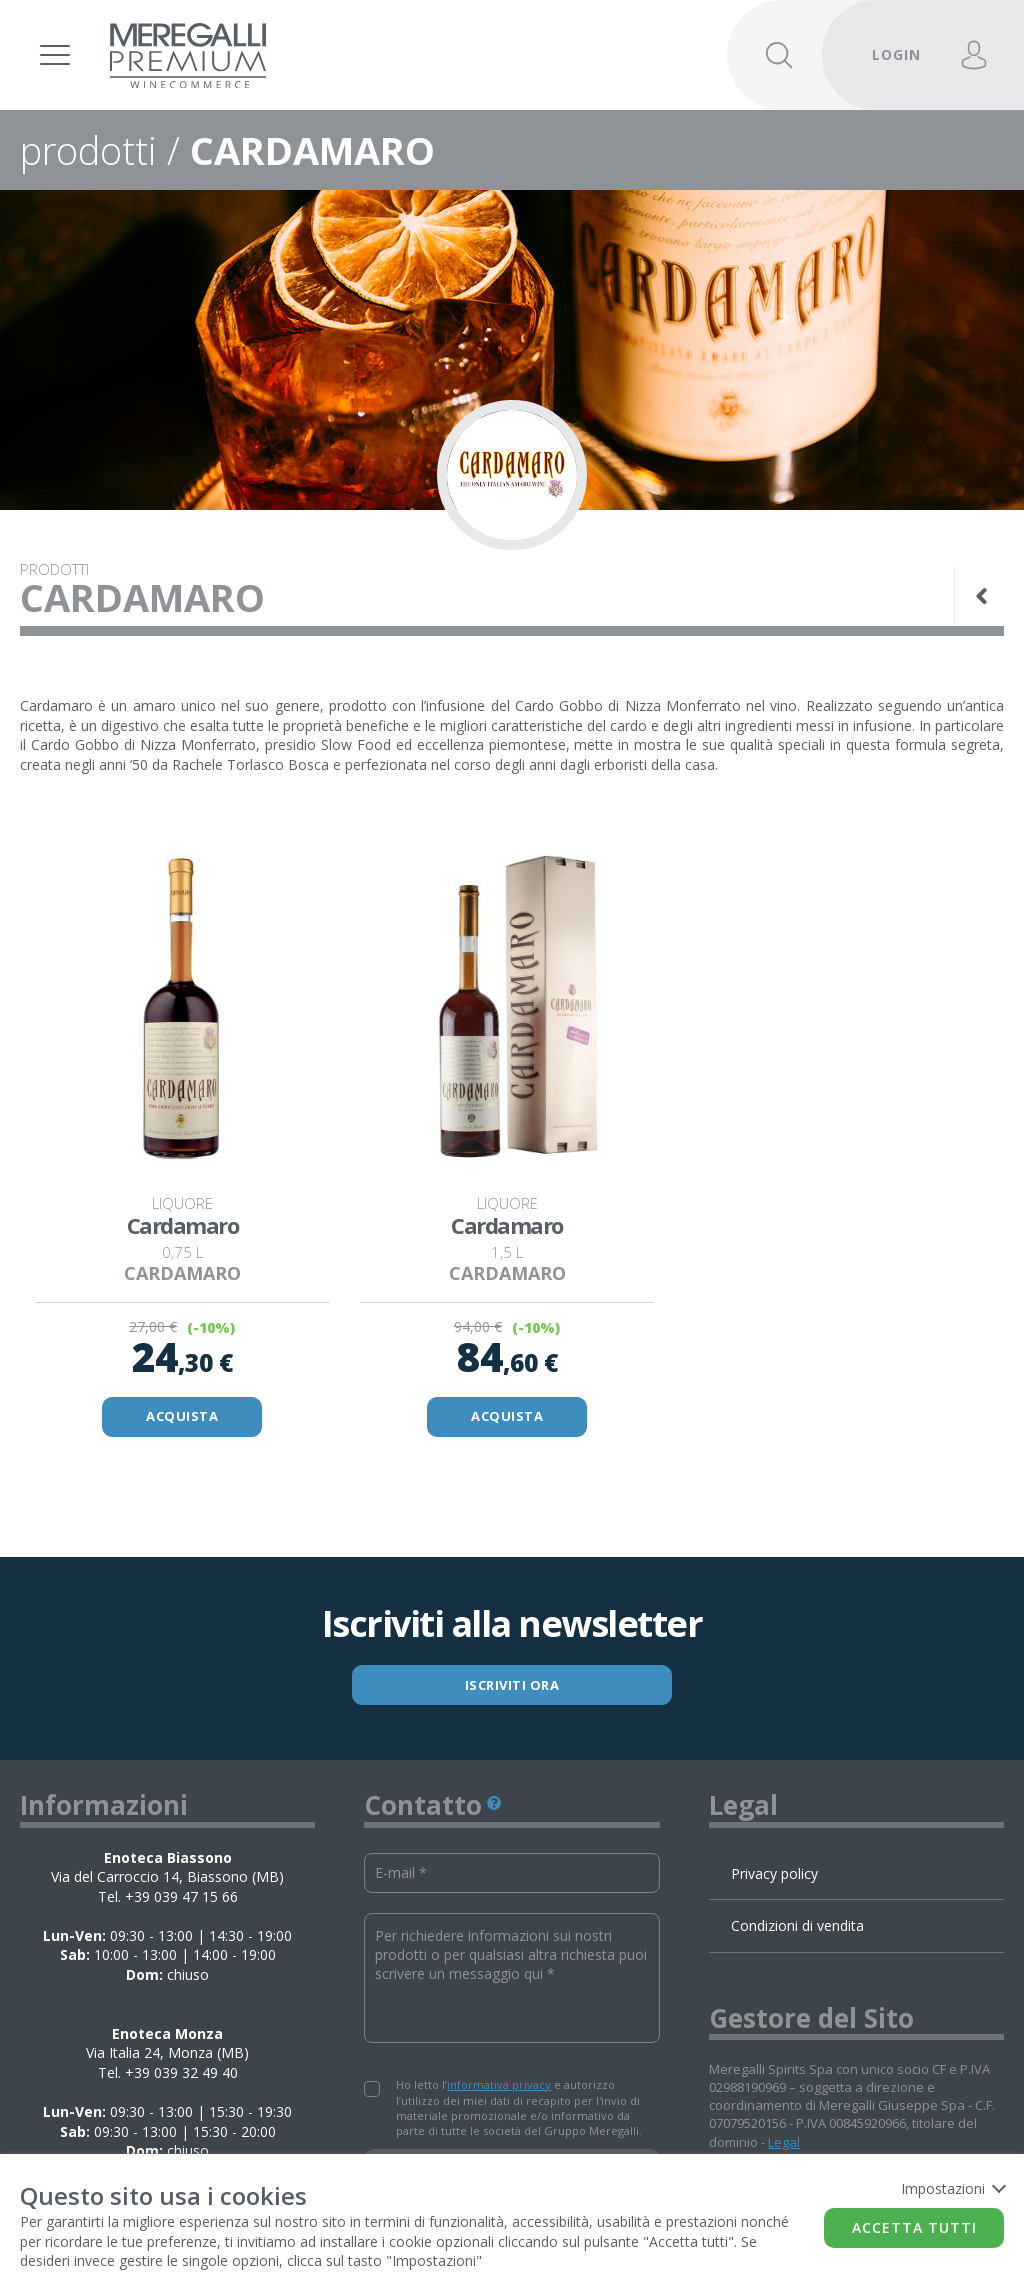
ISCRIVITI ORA (512, 1685)
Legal (784, 2142)
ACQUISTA (182, 1416)
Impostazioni (952, 2188)
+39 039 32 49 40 (181, 2072)
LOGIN (896, 54)
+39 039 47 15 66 (181, 1896)
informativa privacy (499, 2084)
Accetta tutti (914, 2227)
